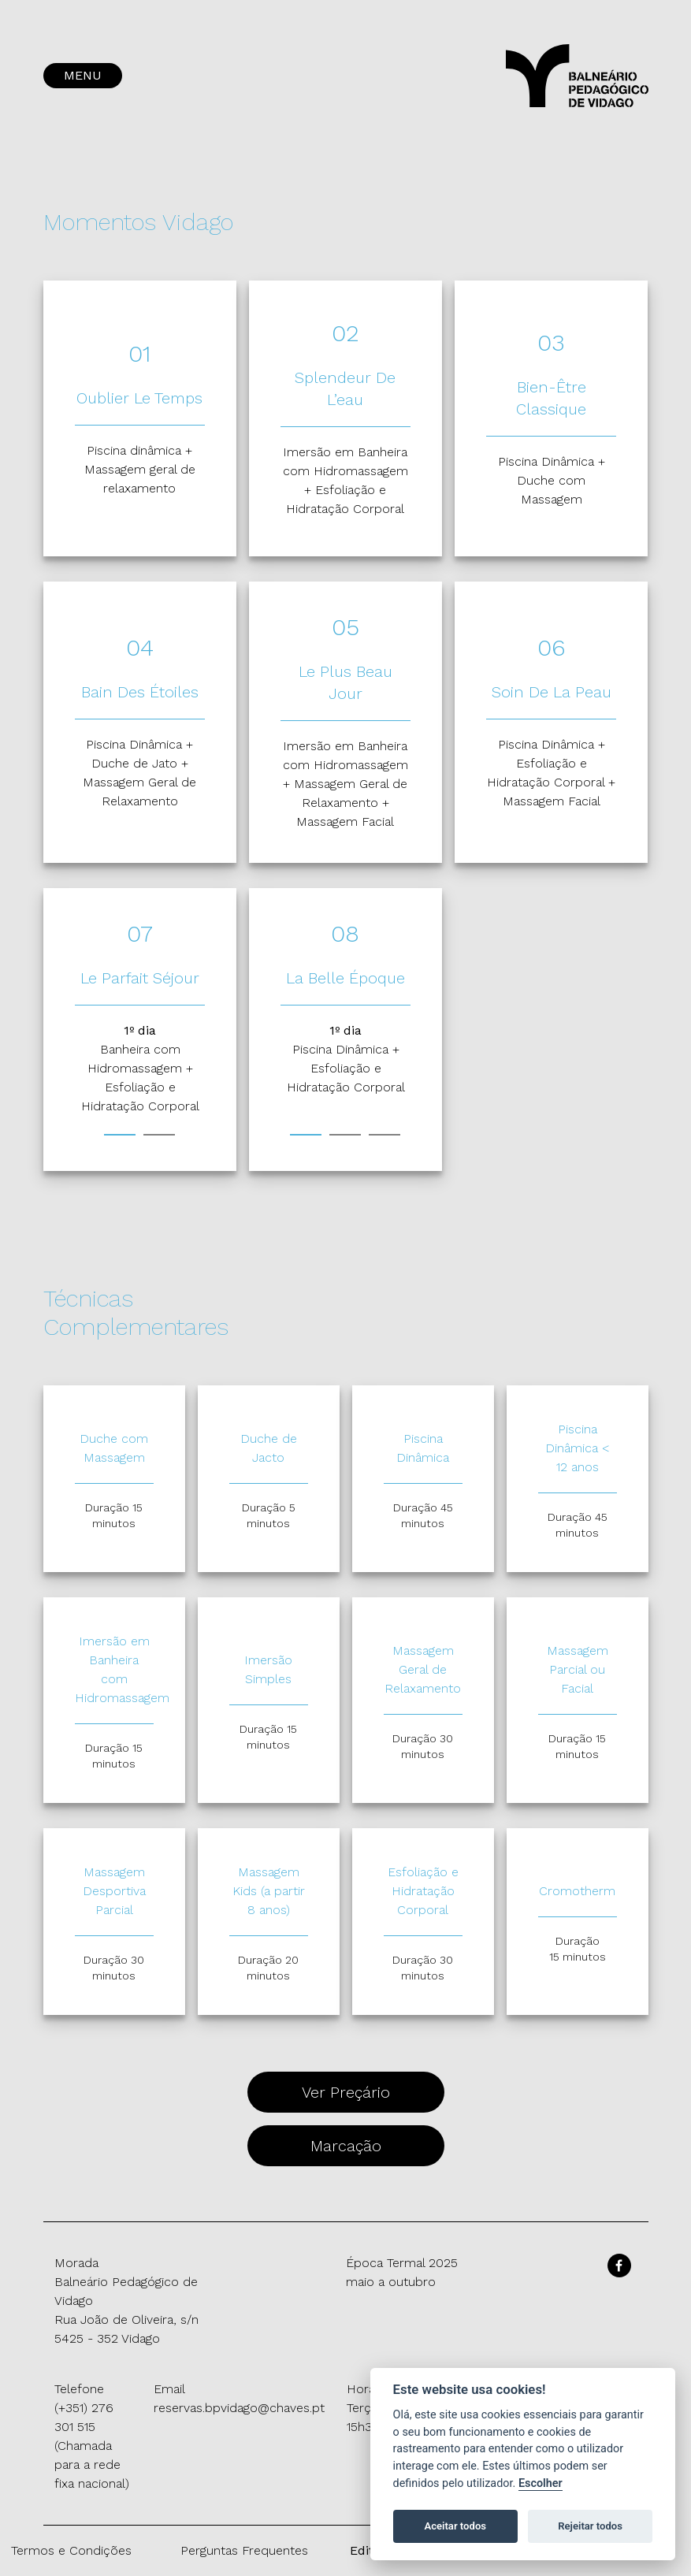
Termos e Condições (71, 2550)
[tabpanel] (140, 1068)
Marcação (345, 2145)
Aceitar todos (455, 2526)
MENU (83, 75)
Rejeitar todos (590, 2526)
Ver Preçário (346, 2092)
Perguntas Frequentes (244, 2550)
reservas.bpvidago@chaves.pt (239, 2407)
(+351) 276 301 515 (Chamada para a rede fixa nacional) (91, 2445)
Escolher (540, 2483)
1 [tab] (120, 1135)
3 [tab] (384, 1135)
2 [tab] (159, 1135)
